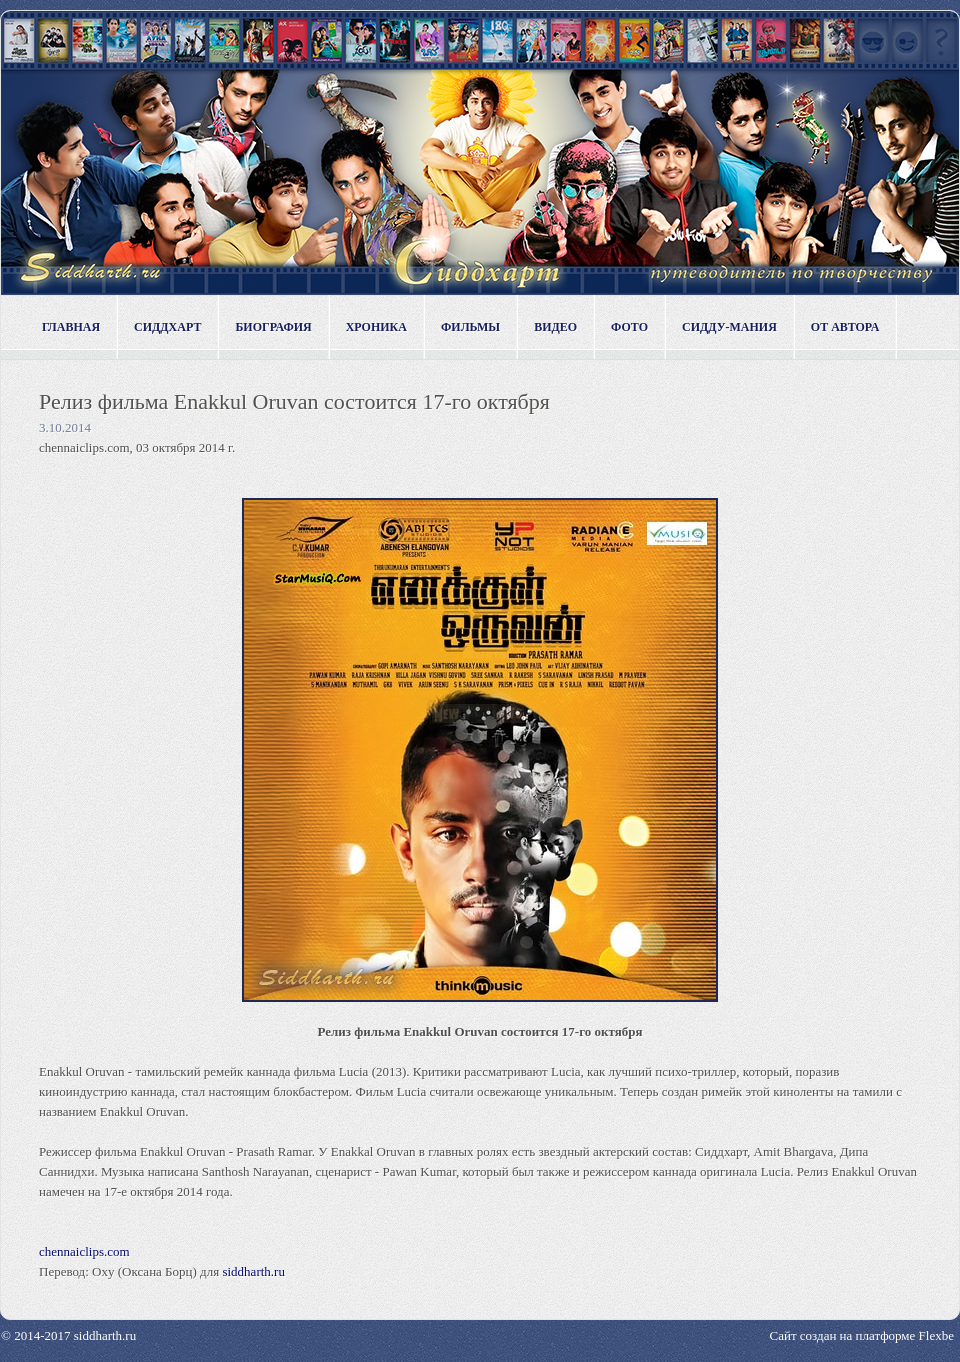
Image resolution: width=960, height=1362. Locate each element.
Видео (555, 327)
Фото (629, 327)
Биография (273, 327)
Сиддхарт (167, 327)
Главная (71, 327)
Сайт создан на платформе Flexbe (862, 1335)
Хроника (376, 327)
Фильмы (470, 327)
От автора (845, 327)
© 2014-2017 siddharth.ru (68, 1335)
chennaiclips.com (84, 1251)
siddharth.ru (253, 1271)
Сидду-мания (729, 327)
